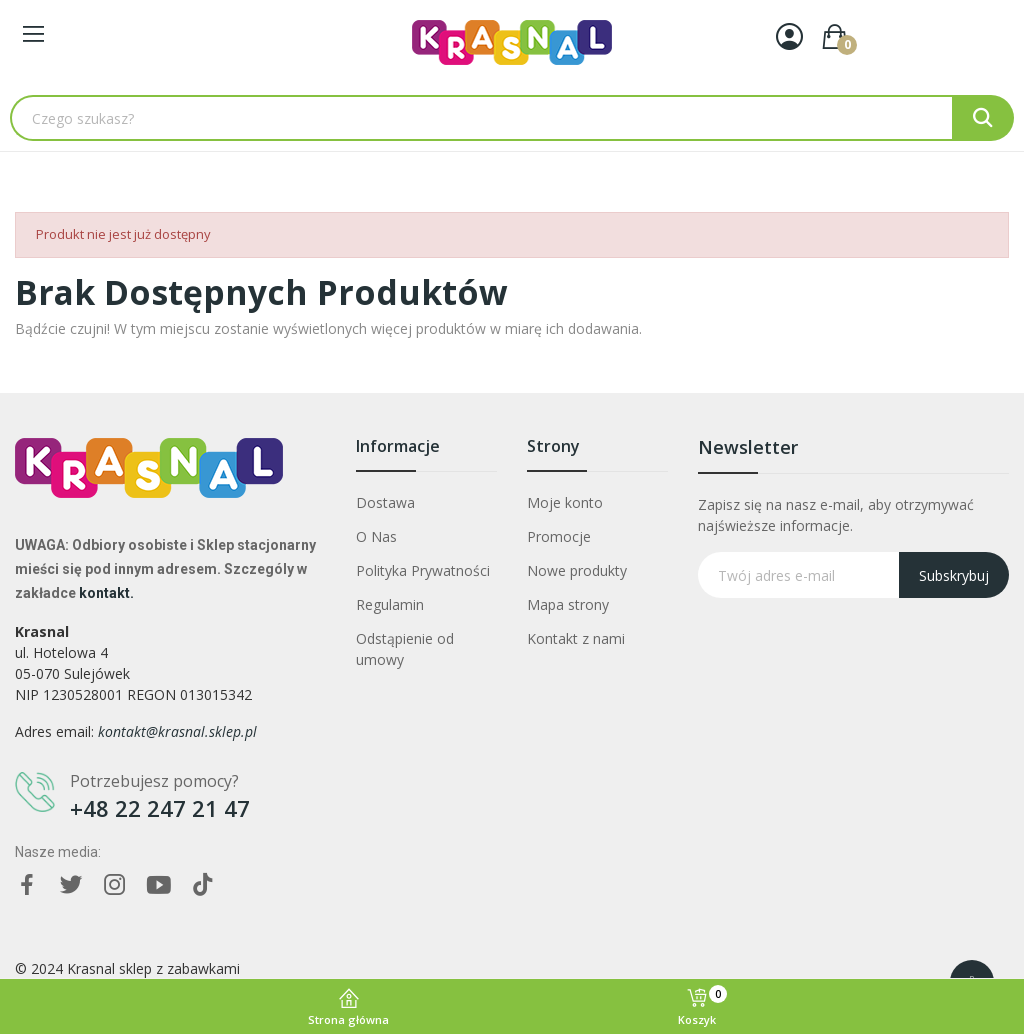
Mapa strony (568, 604)
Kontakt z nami (576, 638)
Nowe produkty (577, 570)
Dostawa (385, 502)
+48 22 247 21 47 (160, 808)
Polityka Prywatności (423, 570)
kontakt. (106, 593)
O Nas (376, 536)
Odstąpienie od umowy (405, 649)
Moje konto (565, 502)
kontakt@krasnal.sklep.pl (177, 731)
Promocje (559, 536)
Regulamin (390, 604)
